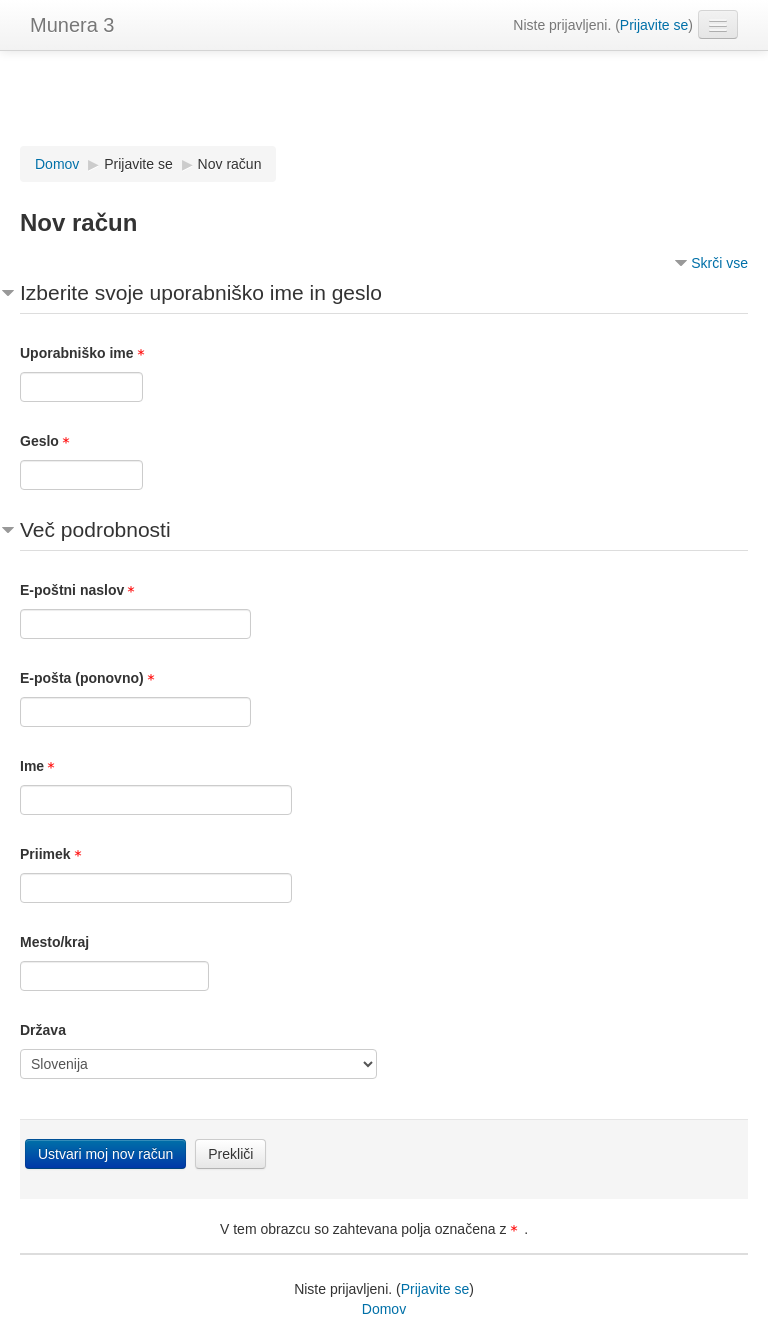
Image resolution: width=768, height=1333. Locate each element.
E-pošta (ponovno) (90, 678)
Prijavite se (654, 25)
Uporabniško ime (85, 353)
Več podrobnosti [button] (95, 529)
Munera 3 (72, 25)
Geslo (48, 441)
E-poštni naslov (80, 590)
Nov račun (230, 164)
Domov (384, 1309)
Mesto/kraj (54, 942)
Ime (40, 766)
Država (43, 1030)
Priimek (54, 854)
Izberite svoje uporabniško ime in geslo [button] (201, 292)
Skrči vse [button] (719, 263)
